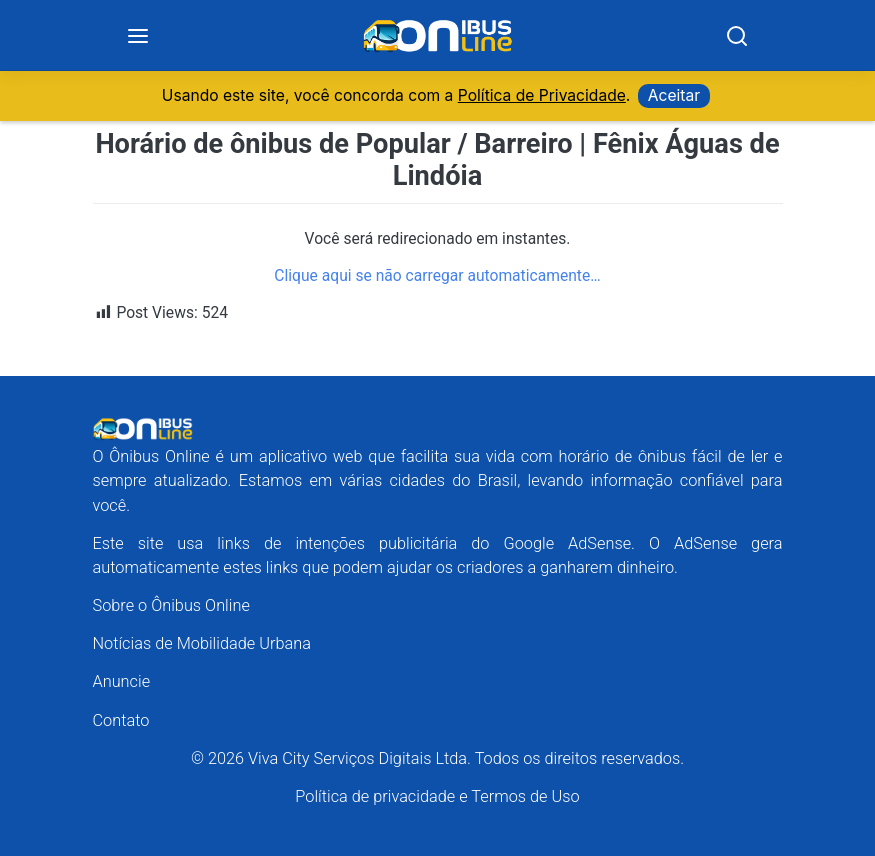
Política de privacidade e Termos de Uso (437, 796)
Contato (121, 720)
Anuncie (122, 681)
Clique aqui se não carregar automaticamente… (437, 275)
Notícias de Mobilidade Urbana (202, 643)
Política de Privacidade (542, 95)
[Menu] (139, 36)
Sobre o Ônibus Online (171, 605)
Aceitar (674, 95)
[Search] (737, 36)
